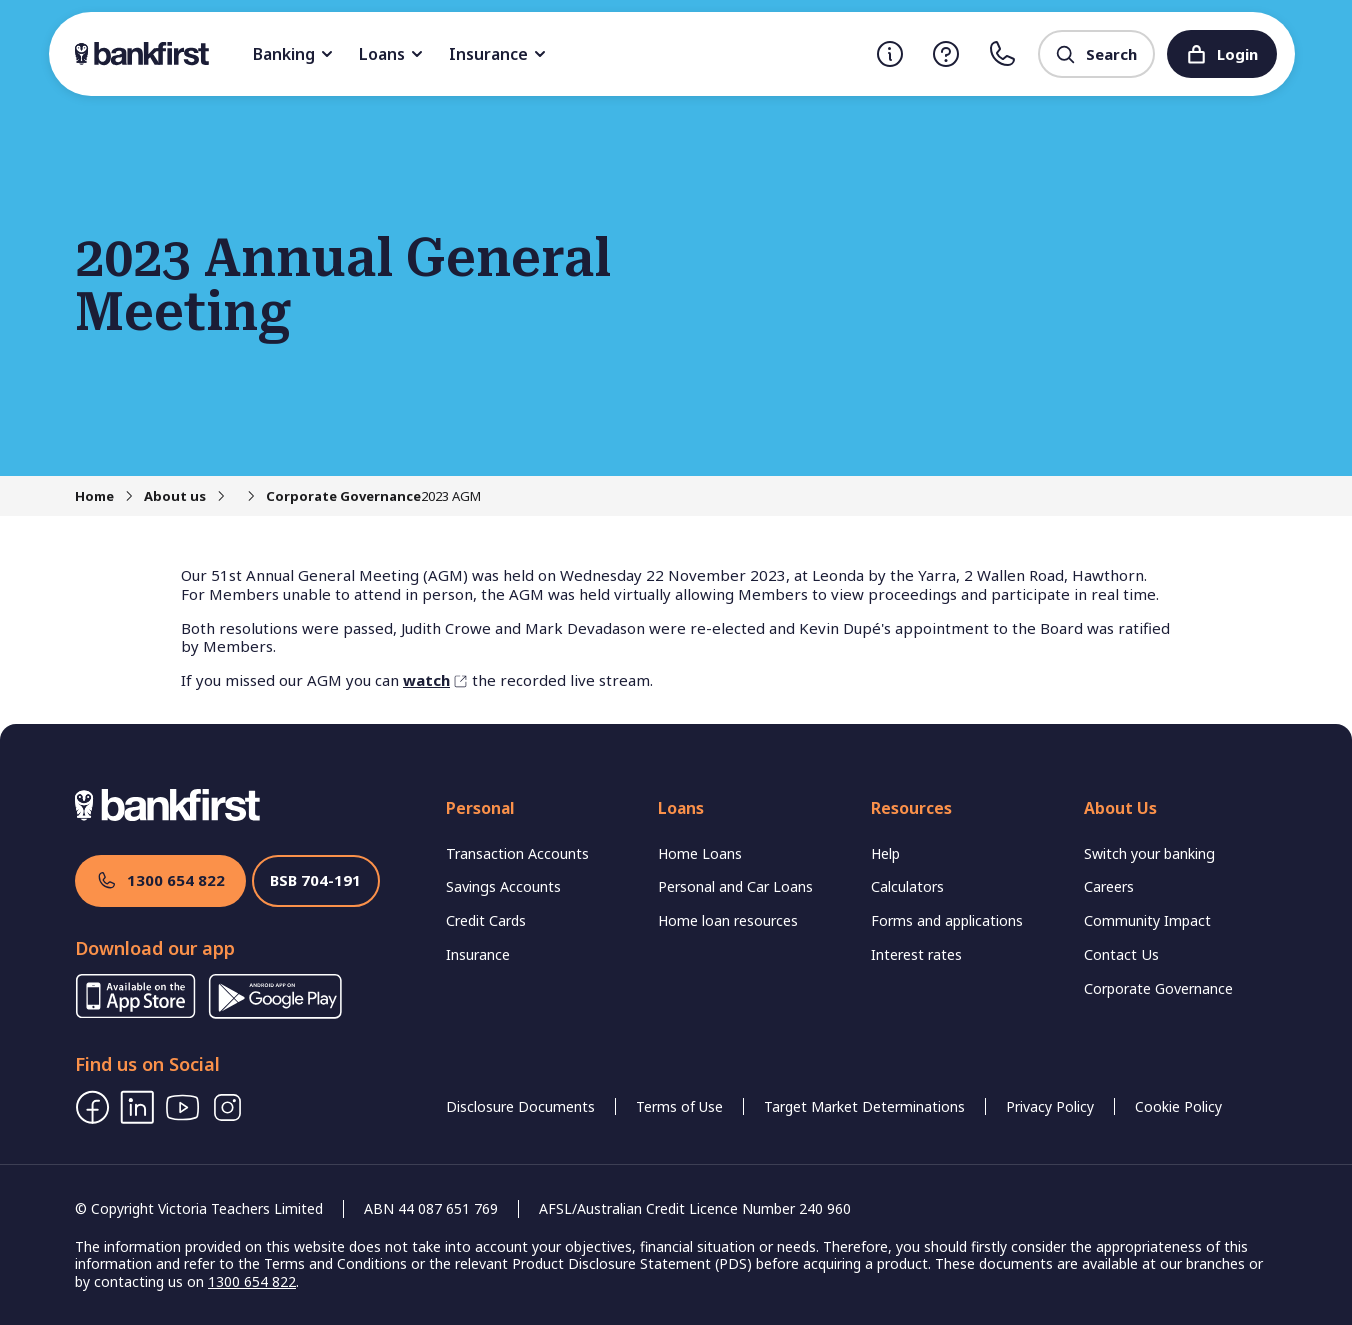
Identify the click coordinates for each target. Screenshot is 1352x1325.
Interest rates (920, 932)
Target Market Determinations (864, 1106)
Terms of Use (679, 1106)
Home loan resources (734, 898)
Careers (1112, 865)
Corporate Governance (313, 496)
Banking (380, 54)
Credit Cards (490, 898)
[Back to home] (185, 54)
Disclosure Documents (520, 1106)
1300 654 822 (160, 880)
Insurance (584, 54)
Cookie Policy (1178, 1106)
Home (94, 496)
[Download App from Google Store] (275, 1013)
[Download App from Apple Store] (136, 1013)
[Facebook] (92, 1107)
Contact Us (1122, 932)
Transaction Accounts (521, 831)
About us (175, 496)
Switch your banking (1156, 831)
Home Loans (702, 831)
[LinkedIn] (137, 1107)
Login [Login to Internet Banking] (1222, 54)
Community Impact (1151, 898)
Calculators (909, 865)
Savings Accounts (506, 865)
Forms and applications (953, 898)
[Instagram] (227, 1107)
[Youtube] (182, 1107)
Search (1096, 54)
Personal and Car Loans (740, 865)
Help (888, 831)
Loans (478, 54)
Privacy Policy (1050, 1106)
